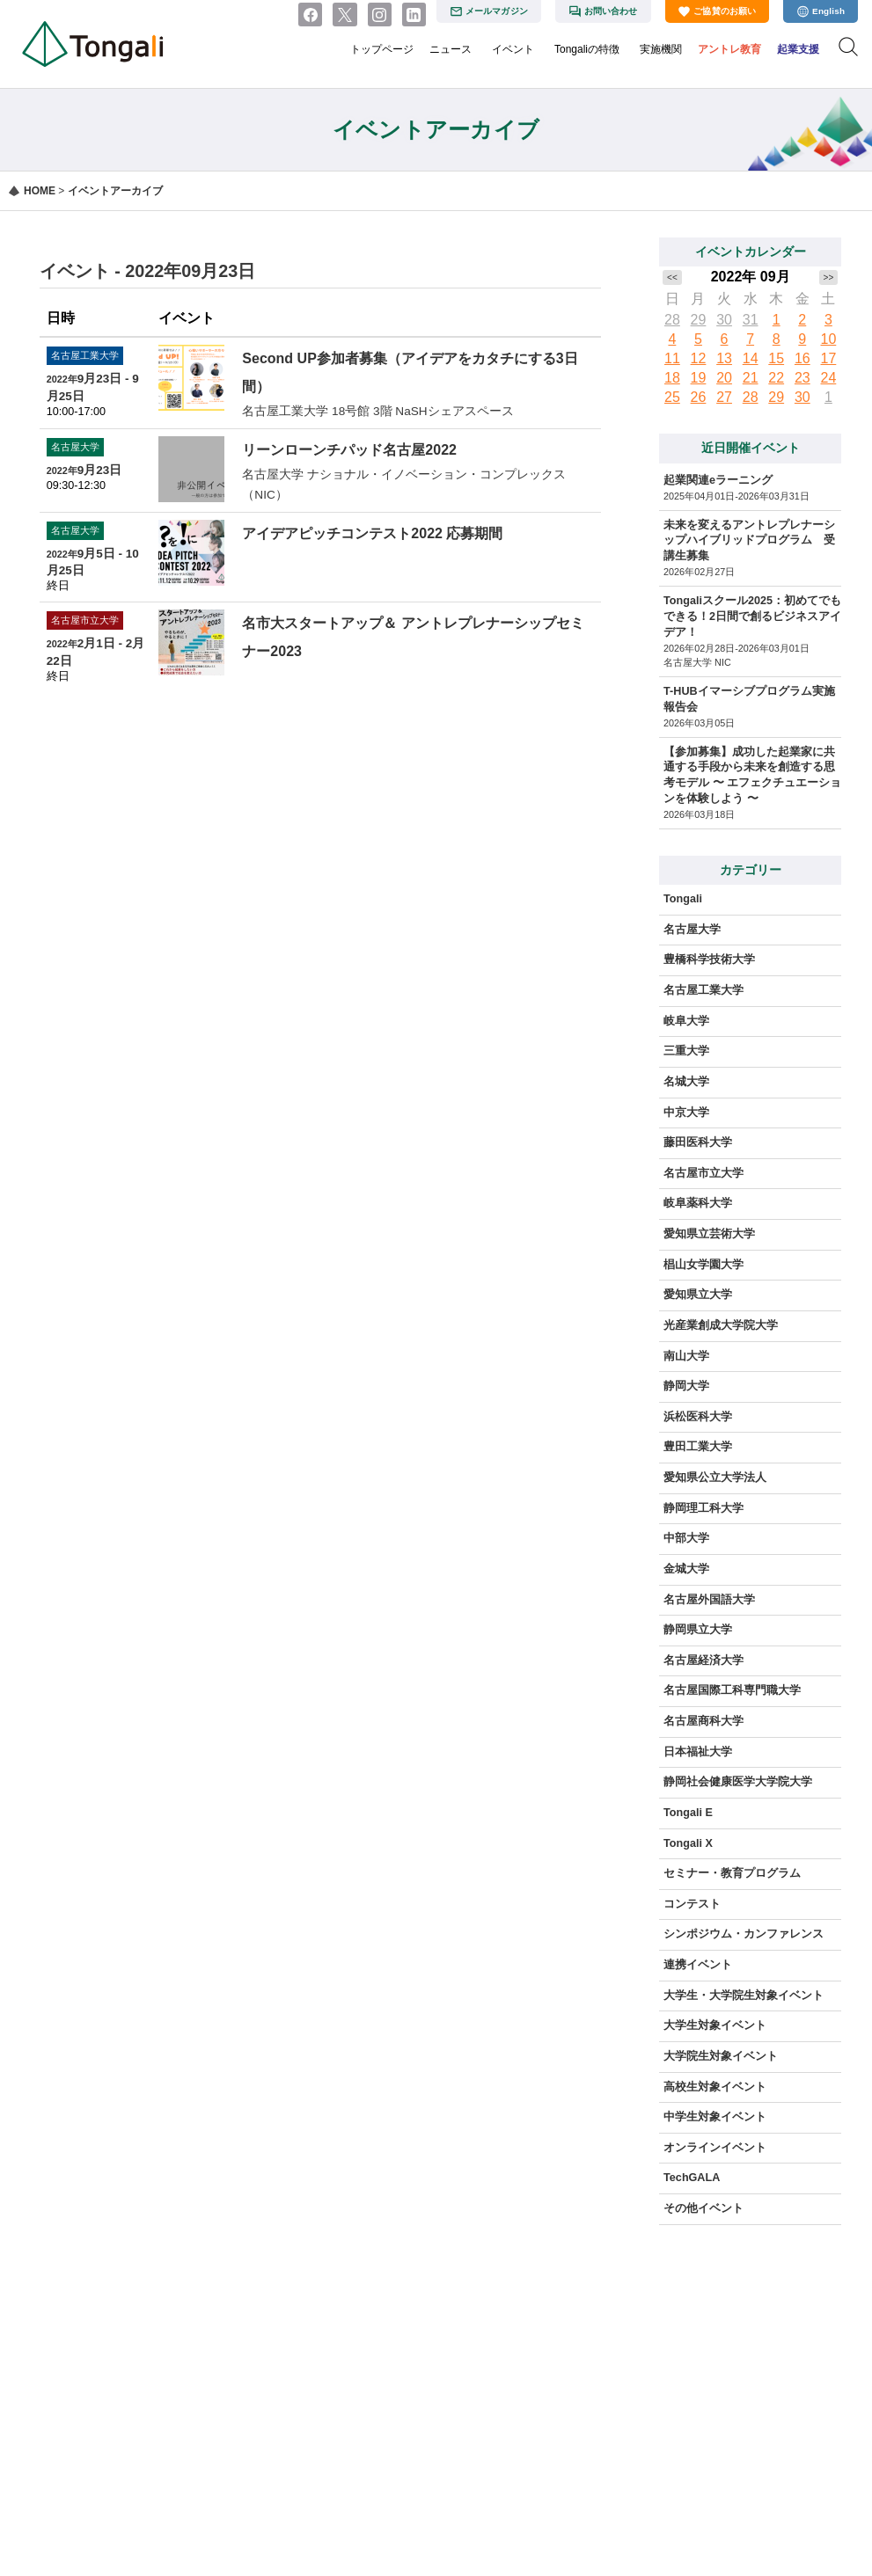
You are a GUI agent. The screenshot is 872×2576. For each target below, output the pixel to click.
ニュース (450, 49)
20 (724, 377)
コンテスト (692, 1904)
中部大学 (686, 1538)
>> (829, 277)
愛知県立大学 (697, 1294)
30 (724, 319)
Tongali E (688, 1812)
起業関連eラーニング (718, 480)
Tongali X (688, 1843)
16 (802, 358)
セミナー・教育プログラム (732, 1873)
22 (776, 377)
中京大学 (686, 1112)
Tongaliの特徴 (586, 49)
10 (829, 339)
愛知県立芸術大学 (709, 1234)
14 (750, 358)
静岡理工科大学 (703, 1508)
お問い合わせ (611, 11)
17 (829, 358)
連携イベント (697, 1965)
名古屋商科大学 (703, 1721)
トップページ (382, 49)
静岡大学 (686, 1386)
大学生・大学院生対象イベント (743, 1995)
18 (672, 377)
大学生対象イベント (714, 2025)
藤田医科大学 (697, 1142)
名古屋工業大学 (703, 990)
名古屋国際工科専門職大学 (732, 1690)
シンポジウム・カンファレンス (743, 1934)
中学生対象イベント (714, 2117)
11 (672, 358)
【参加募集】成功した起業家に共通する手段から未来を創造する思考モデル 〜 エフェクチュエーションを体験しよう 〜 (752, 775)
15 (776, 358)
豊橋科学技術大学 (709, 959)
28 (672, 319)
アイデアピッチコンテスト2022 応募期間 (372, 533)
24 (829, 377)
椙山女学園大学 (703, 1265)
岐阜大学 (686, 1021)
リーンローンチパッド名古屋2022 (349, 449)
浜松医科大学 (697, 1417)
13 (724, 358)
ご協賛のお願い (724, 11)
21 (750, 377)
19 (699, 377)
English (828, 11)
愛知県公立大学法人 (714, 1477)
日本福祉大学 (697, 1752)
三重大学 (686, 1051)
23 (802, 377)
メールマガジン (496, 11)
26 (699, 397)
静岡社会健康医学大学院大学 (737, 1782)
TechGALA (691, 2177)
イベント (513, 49)
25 (672, 397)
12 (699, 358)
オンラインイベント (714, 2148)
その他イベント (703, 2208)
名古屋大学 (692, 929)
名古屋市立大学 (703, 1173)
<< (672, 277)
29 (699, 319)
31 (750, 319)
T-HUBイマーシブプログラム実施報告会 (748, 699)
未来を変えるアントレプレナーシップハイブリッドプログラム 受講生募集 (749, 540)
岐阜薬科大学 (697, 1203)
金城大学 (686, 1569)
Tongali (682, 899)
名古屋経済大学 (703, 1660)
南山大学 (686, 1356)
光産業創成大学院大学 (720, 1325)
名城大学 (686, 1082)
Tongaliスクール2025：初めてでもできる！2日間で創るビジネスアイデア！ (752, 616)
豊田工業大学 (697, 1447)
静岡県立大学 (697, 1630)
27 (724, 397)
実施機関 (661, 49)
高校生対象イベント (714, 2087)
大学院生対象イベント (720, 2056)
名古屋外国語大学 (709, 1600)
